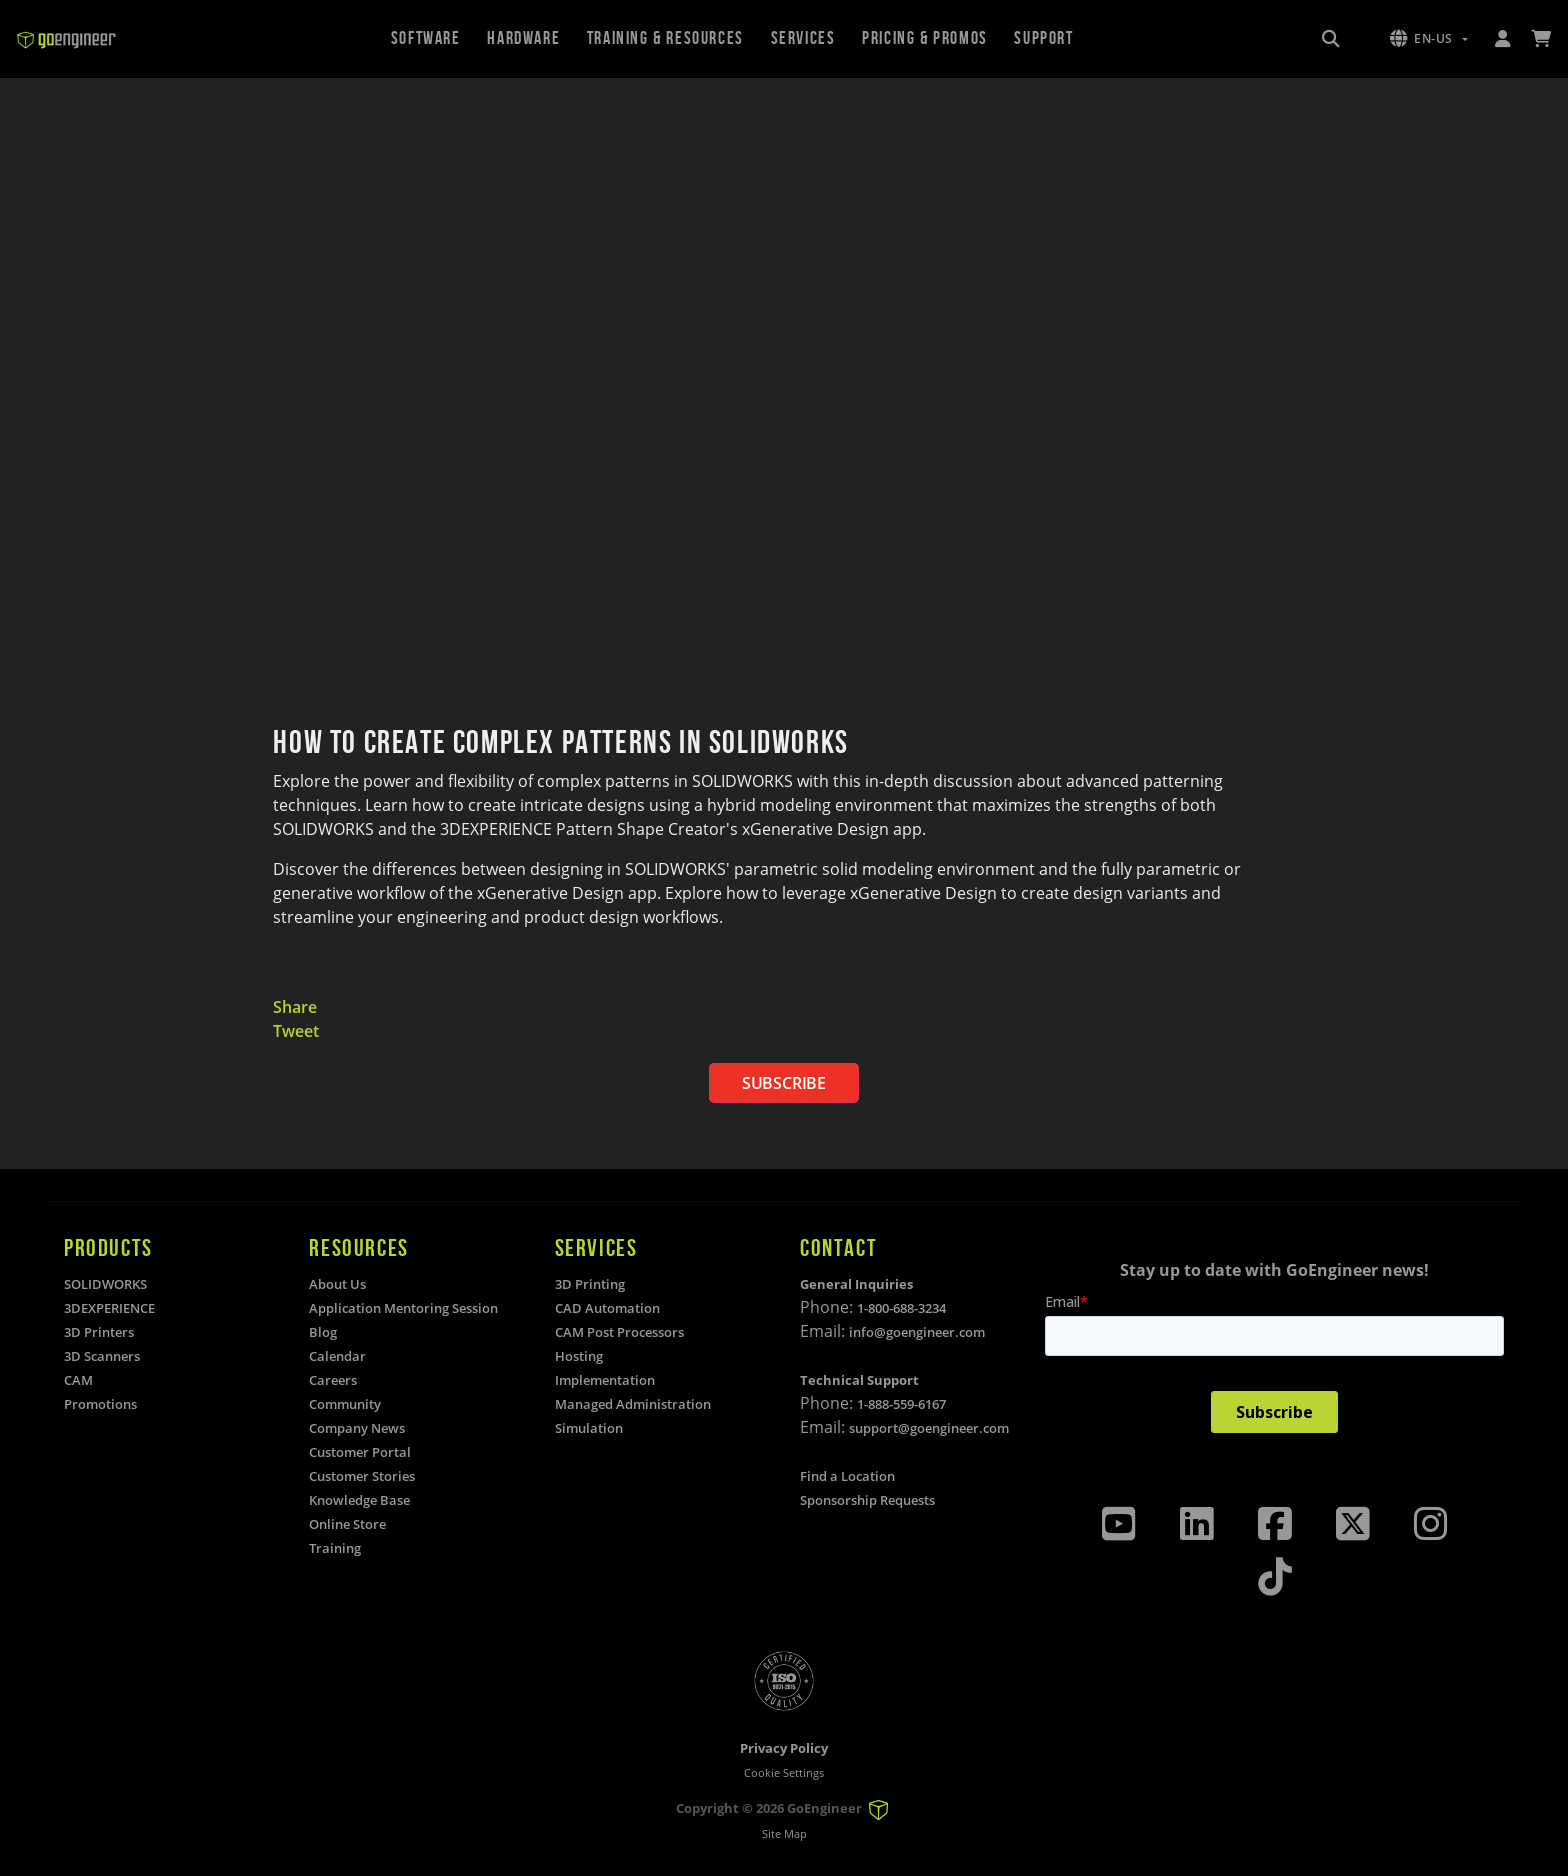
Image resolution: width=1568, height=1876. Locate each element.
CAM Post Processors (619, 1332)
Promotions (100, 1404)
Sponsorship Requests (867, 1500)
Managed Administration (633, 1404)
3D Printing (590, 1284)
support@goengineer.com (929, 1428)
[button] (1429, 39)
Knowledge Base (359, 1500)
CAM (78, 1380)
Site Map (784, 1833)
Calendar (337, 1356)
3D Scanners (102, 1356)
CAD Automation (607, 1308)
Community (345, 1404)
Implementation (605, 1380)
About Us (337, 1284)
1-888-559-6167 (901, 1404)
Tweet (296, 1031)
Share (295, 1007)
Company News (357, 1428)
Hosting (579, 1356)
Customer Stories (362, 1476)
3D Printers (99, 1332)
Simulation (589, 1428)
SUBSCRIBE (784, 1083)
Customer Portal (360, 1452)
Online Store (347, 1524)
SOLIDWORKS (105, 1284)
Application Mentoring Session (403, 1308)
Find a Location (847, 1476)
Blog (323, 1332)
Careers (333, 1380)
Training (335, 1548)
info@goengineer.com (917, 1332)
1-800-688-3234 (901, 1308)
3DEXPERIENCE (109, 1308)
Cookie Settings (784, 1772)
